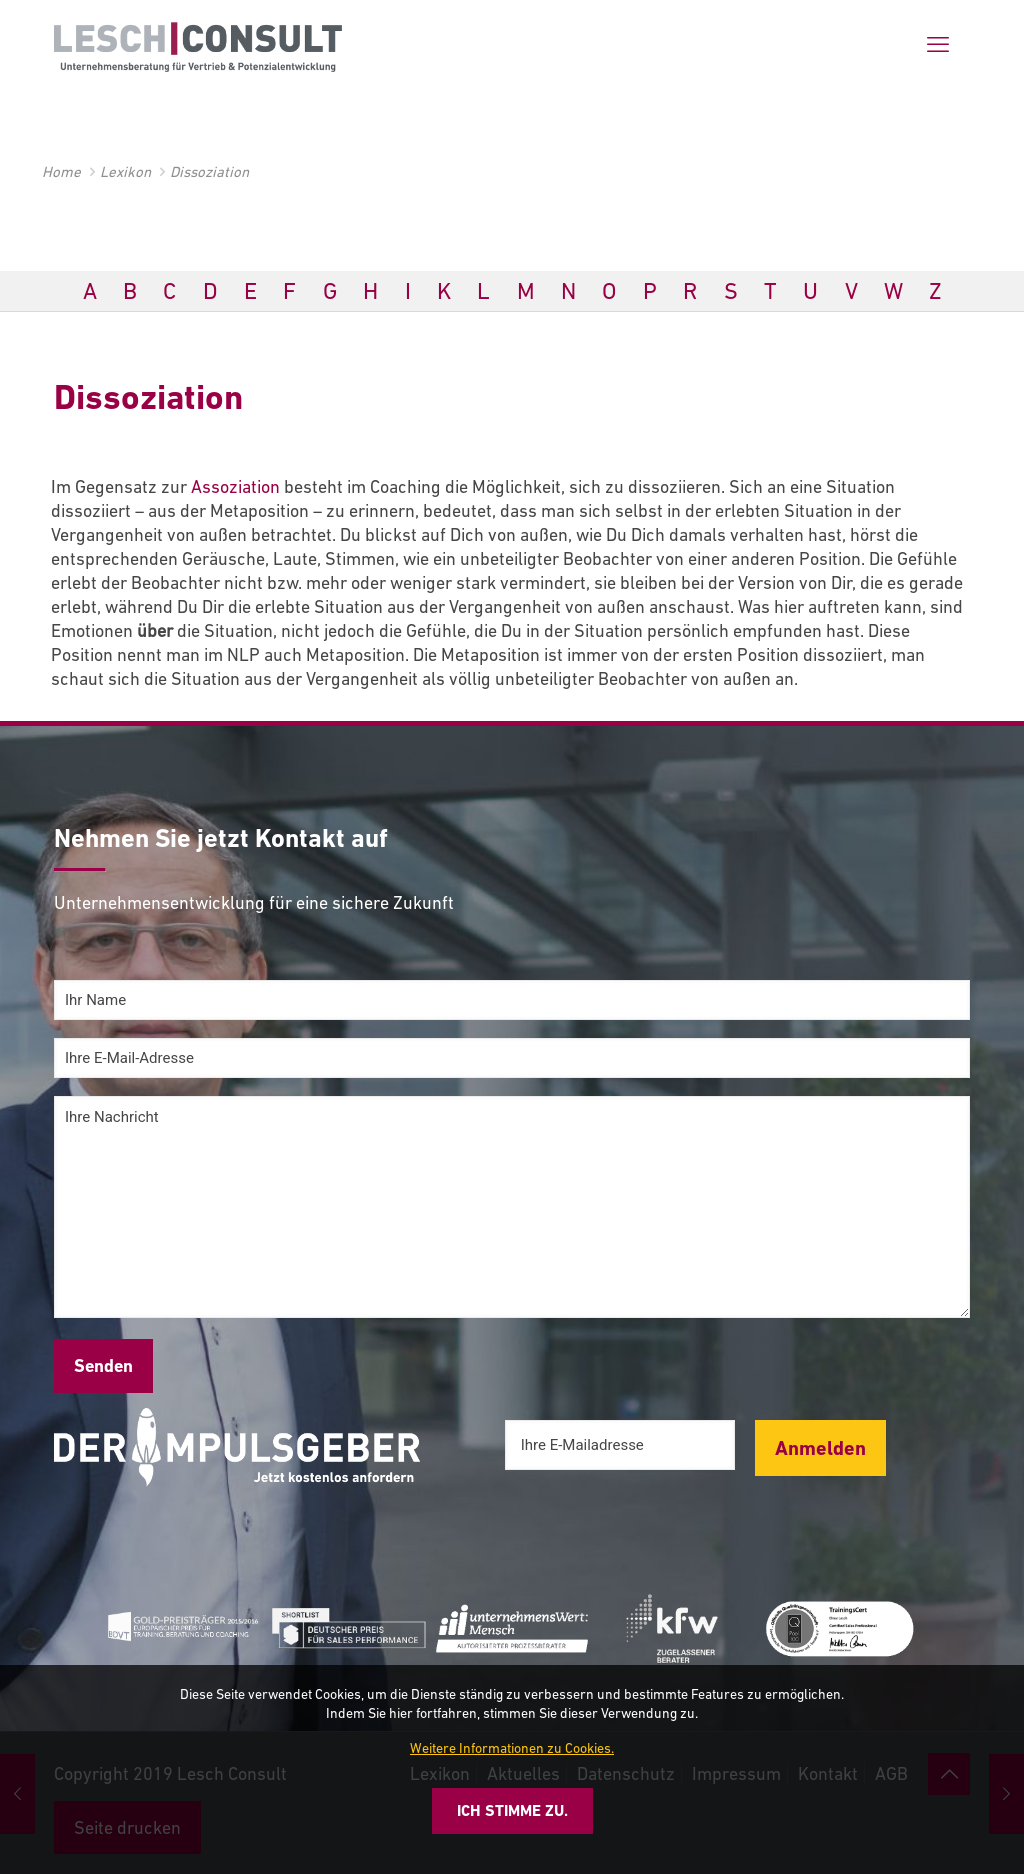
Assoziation (235, 486)
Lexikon (125, 171)
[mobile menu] (938, 45)
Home (61, 171)
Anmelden (820, 1448)
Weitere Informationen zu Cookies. (512, 1748)
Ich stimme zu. (512, 1810)
